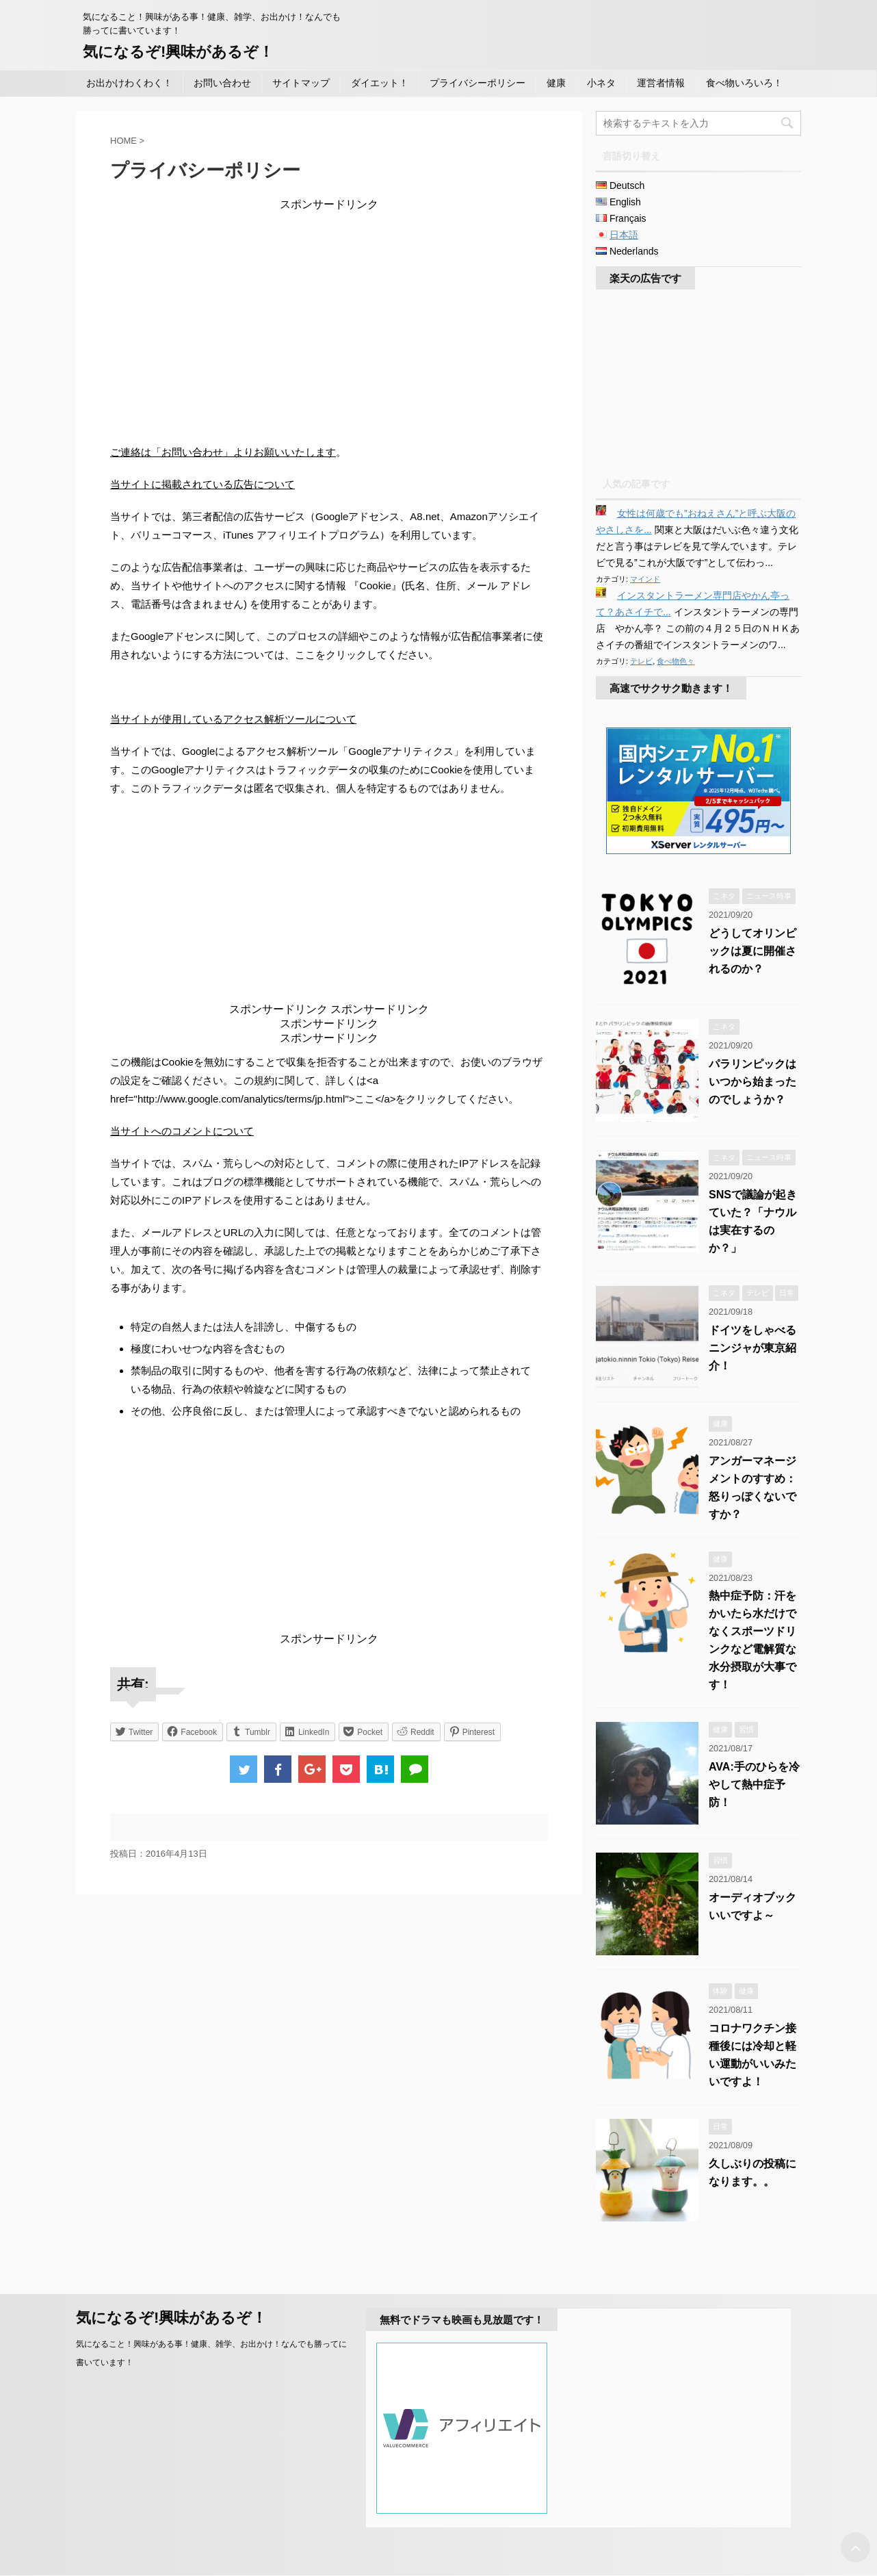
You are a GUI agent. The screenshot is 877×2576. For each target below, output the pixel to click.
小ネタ (601, 82)
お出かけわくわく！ (129, 82)
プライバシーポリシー (477, 82)
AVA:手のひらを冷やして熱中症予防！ (754, 1784)
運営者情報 (661, 82)
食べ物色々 (675, 661)
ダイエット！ (379, 82)
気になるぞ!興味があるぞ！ (178, 51)
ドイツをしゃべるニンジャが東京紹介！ (752, 1347)
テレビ (641, 661)
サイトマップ (301, 82)
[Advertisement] (329, 308)
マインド (645, 579)
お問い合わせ (222, 82)
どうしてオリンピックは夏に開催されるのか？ (752, 951)
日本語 (624, 234)
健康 (556, 82)
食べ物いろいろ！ (744, 82)
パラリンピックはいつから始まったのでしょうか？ (752, 1081)
